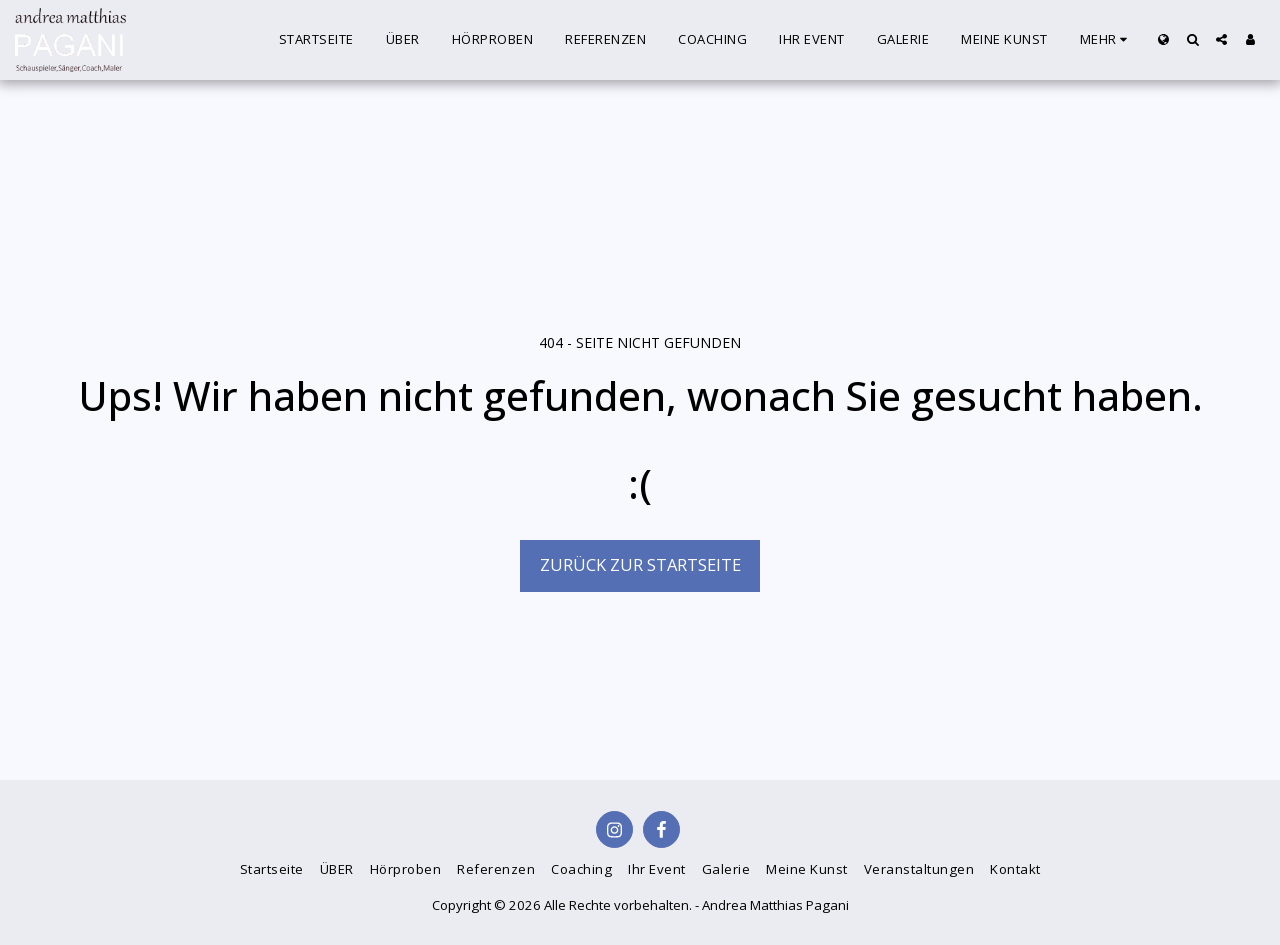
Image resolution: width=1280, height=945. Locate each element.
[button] (1192, 39)
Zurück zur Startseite (640, 564)
